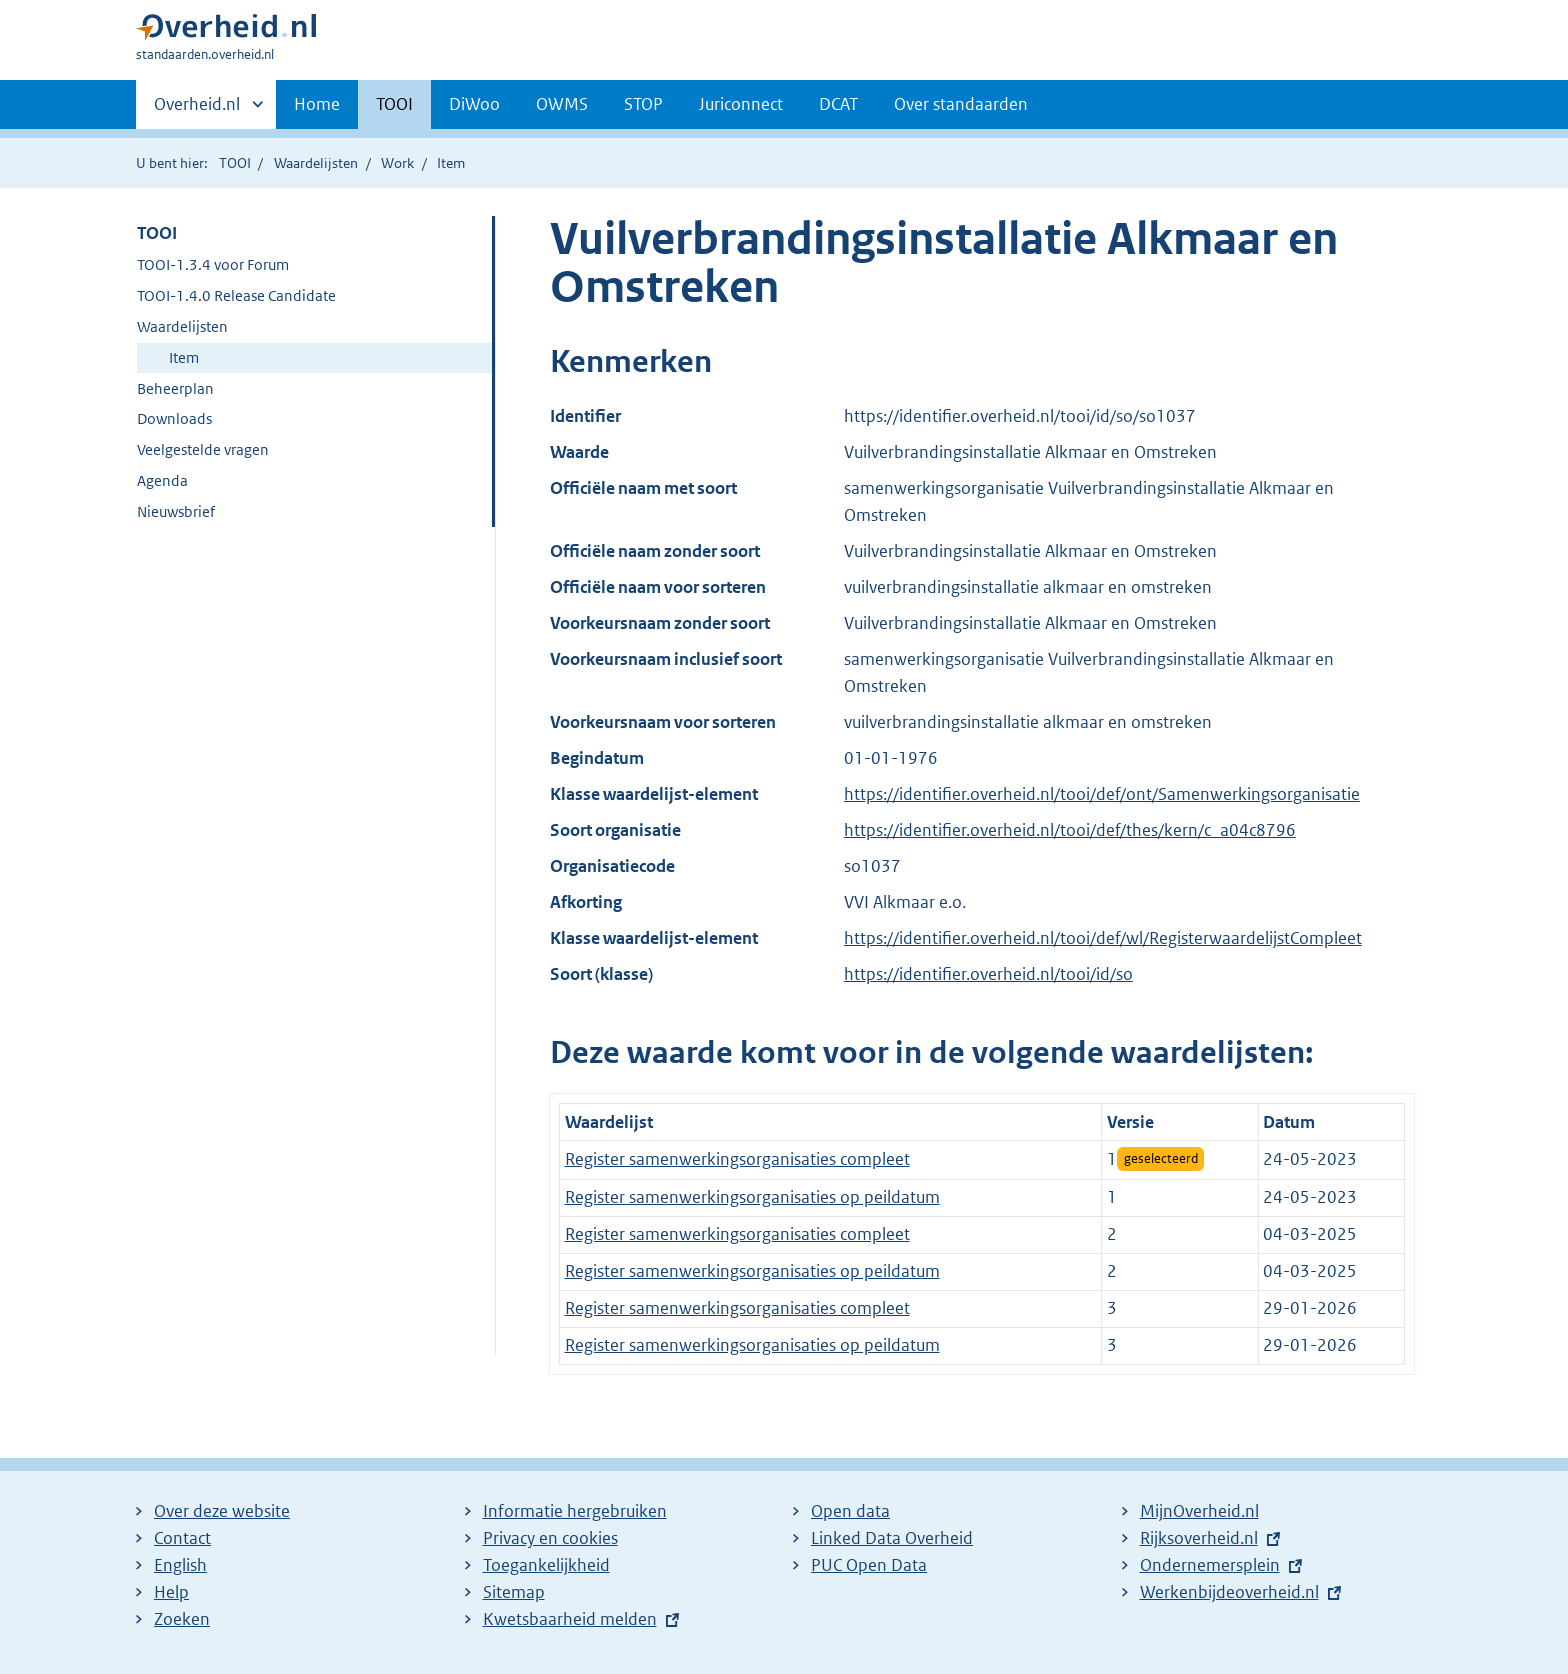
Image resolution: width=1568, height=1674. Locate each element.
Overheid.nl (197, 110)
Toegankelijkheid (546, 1565)
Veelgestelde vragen (203, 449)
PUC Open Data (869, 1565)
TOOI (394, 104)
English (180, 1565)
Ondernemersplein (1210, 1565)
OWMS (562, 104)
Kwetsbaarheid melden (570, 1619)
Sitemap (514, 1592)
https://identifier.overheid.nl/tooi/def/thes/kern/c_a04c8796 (1070, 830)
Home (317, 104)
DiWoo (474, 104)
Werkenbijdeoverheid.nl (1229, 1592)
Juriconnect (741, 104)
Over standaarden (961, 104)
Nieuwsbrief (176, 511)
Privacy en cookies (550, 1538)
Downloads (174, 418)
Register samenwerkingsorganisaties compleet (737, 1159)
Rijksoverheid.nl (1199, 1538)
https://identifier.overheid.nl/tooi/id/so (988, 974)
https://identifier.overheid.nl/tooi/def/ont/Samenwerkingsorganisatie (1102, 794)
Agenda (162, 480)
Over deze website (222, 1511)
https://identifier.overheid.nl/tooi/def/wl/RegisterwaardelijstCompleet (1103, 938)
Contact (182, 1538)
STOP (643, 104)
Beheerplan (175, 388)
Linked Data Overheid (892, 1538)
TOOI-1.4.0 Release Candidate (236, 295)
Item (184, 357)
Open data (850, 1511)
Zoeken (182, 1619)
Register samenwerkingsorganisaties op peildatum (752, 1197)
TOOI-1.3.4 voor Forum (213, 264)
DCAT (838, 104)
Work (397, 163)
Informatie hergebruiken (575, 1511)
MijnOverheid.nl (1199, 1511)
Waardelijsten (316, 163)
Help (171, 1592)
